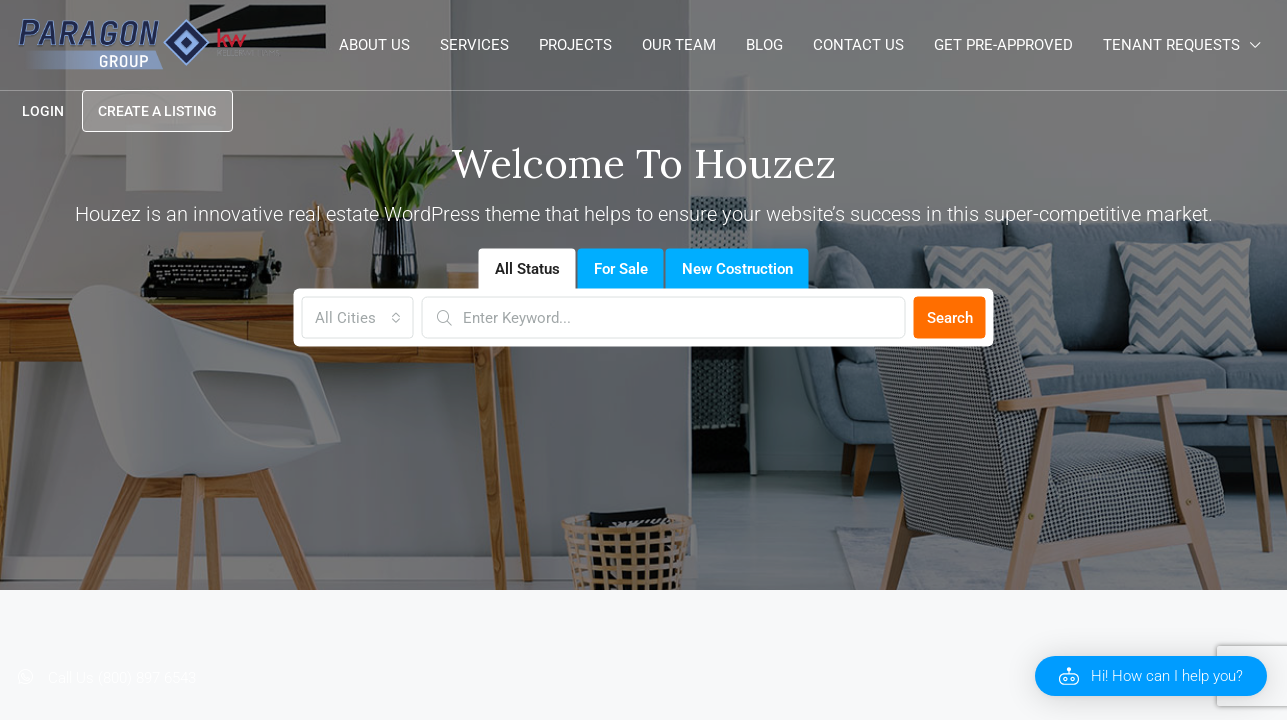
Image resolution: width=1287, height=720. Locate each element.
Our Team (679, 45)
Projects (575, 45)
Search (950, 318)
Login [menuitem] (43, 111)
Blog (764, 45)
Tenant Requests (1171, 45)
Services (474, 45)
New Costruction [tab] (737, 269)
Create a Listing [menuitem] (157, 111)
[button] (1151, 676)
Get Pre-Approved (1003, 45)
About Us (374, 45)
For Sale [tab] (621, 269)
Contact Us (858, 45)
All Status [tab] (527, 269)
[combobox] (358, 318)
